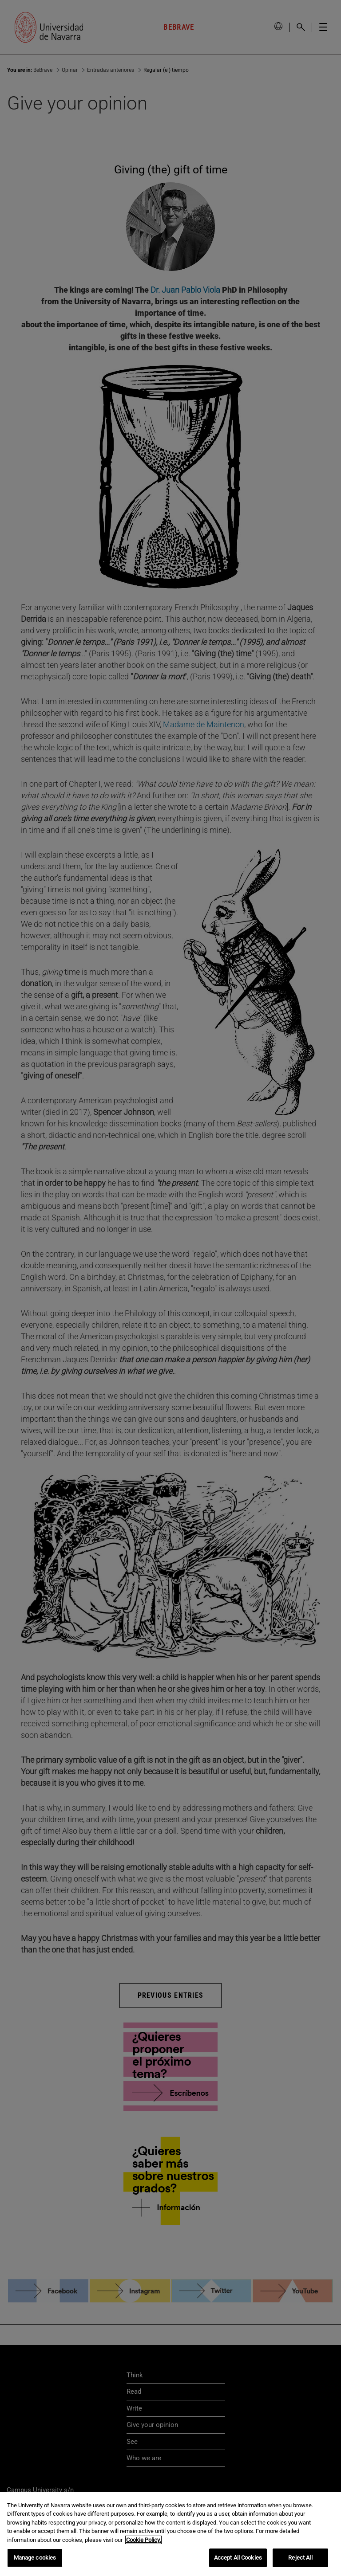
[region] (170, 2534)
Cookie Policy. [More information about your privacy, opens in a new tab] (143, 2540)
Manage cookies (35, 2557)
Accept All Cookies (238, 2557)
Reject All (300, 2557)
